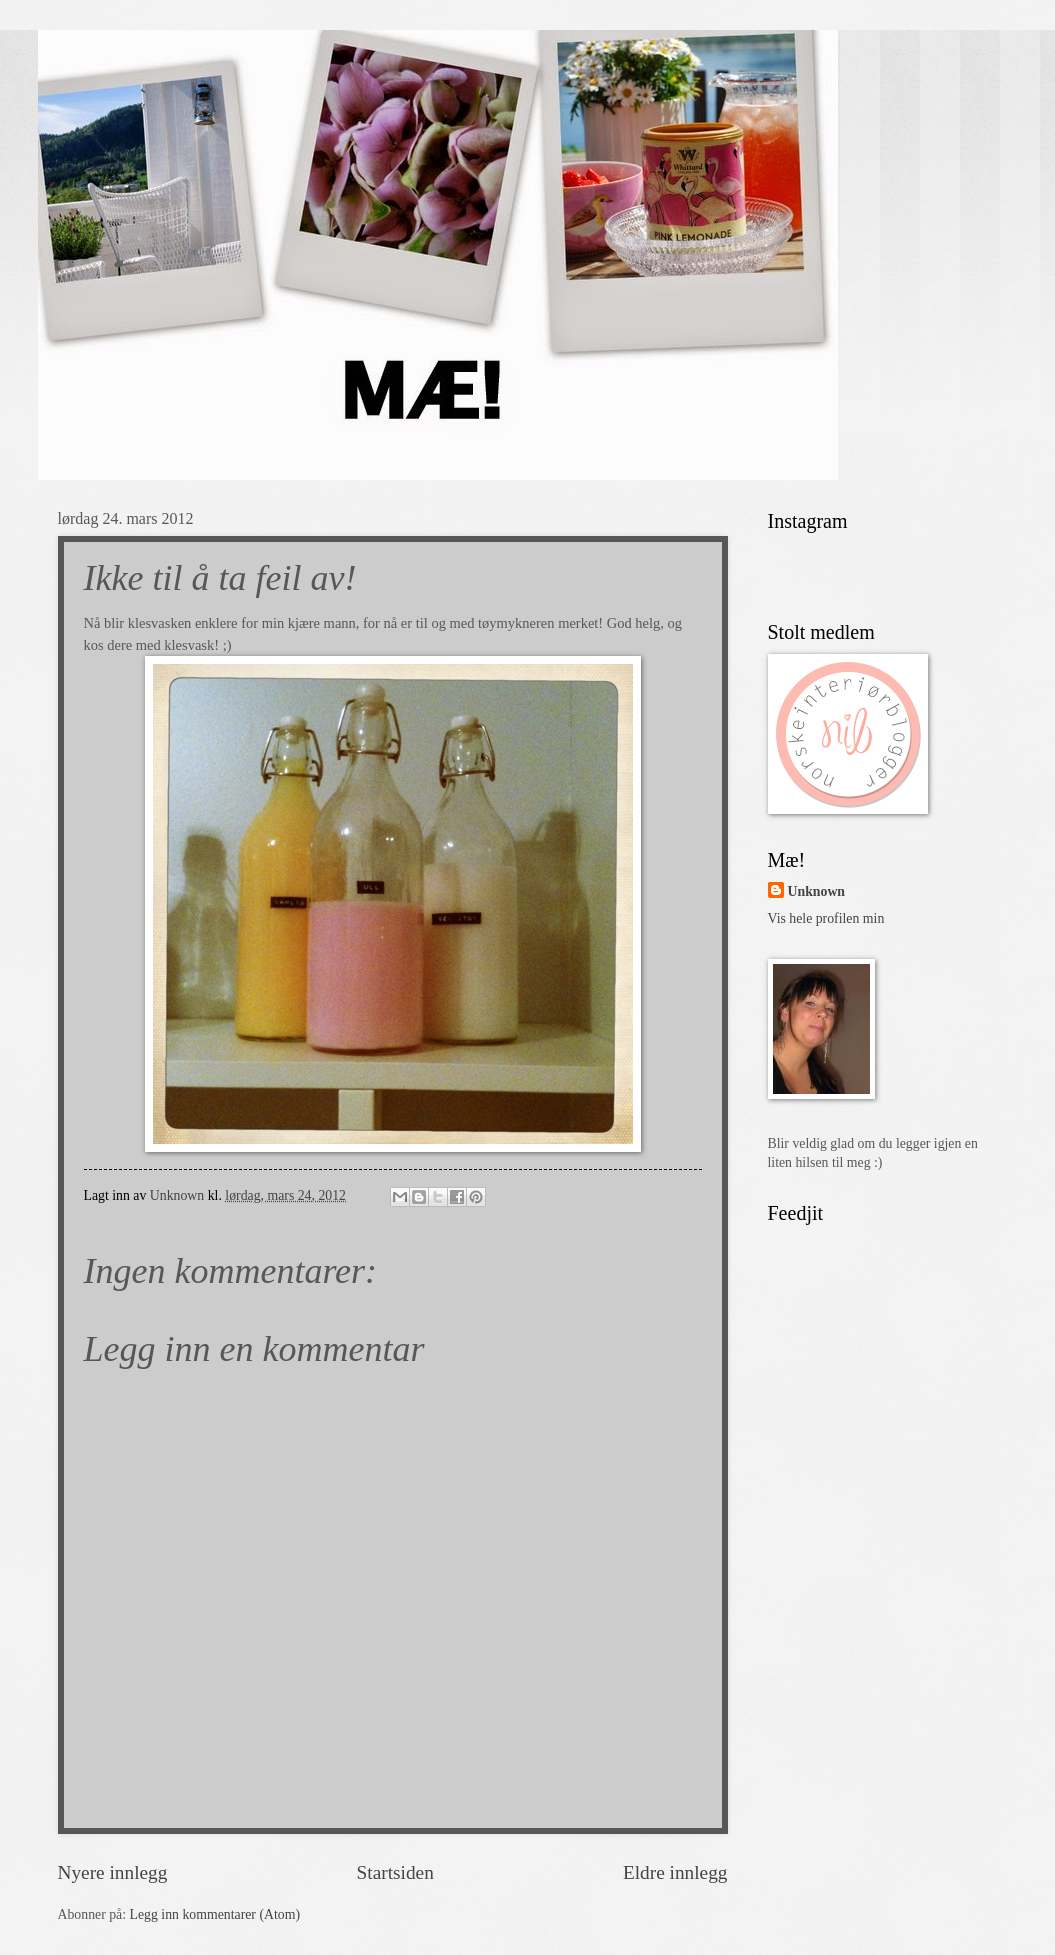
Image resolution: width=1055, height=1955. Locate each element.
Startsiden (395, 1872)
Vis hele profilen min (826, 918)
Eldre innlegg (675, 1872)
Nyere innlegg (113, 1872)
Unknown (817, 891)
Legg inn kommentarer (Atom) (215, 1914)
